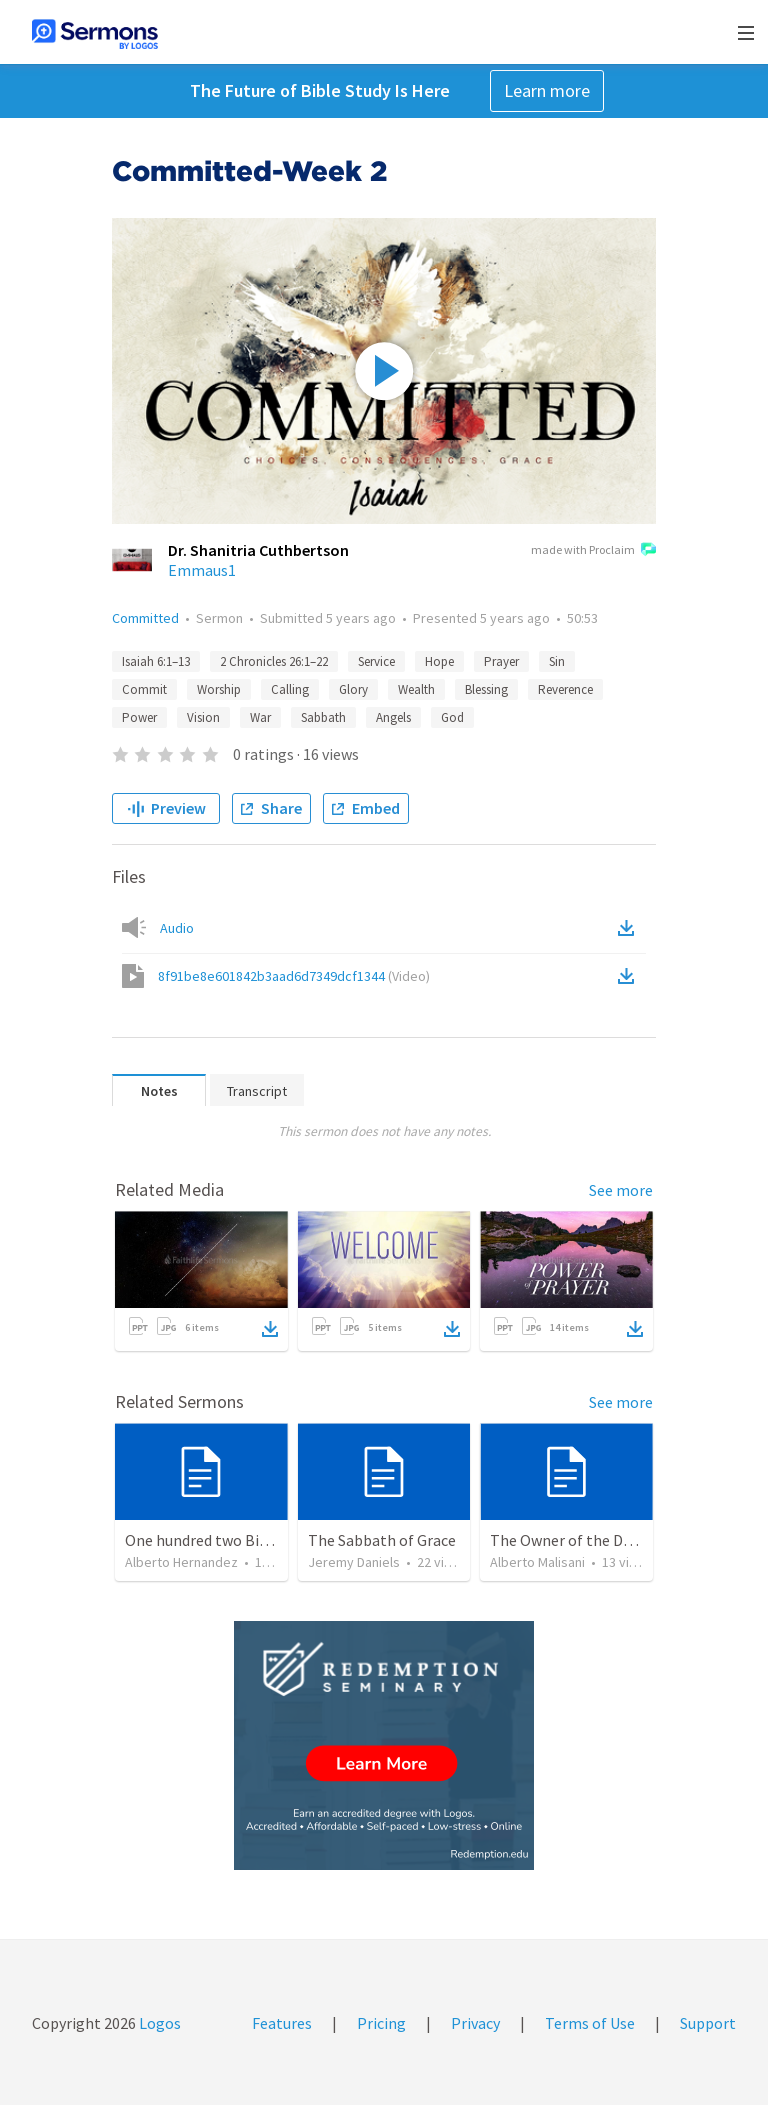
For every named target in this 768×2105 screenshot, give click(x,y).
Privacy (475, 2023)
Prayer (501, 661)
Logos (158, 2023)
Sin (557, 661)
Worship (219, 689)
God (452, 717)
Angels (393, 717)
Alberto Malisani (537, 1562)
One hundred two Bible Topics (227, 1540)
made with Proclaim (593, 551)
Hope (439, 661)
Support (708, 2023)
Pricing (381, 2023)
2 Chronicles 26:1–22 (274, 661)
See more (621, 1190)
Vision (203, 717)
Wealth (416, 689)
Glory (353, 689)
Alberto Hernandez (181, 1562)
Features (282, 2023)
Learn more (547, 90)
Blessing (486, 689)
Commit (144, 689)
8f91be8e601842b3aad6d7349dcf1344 (294, 976)
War (260, 717)
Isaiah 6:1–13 (156, 661)
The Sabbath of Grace (382, 1540)
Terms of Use (590, 2023)
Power (139, 717)
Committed (145, 618)
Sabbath (323, 717)
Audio (177, 928)
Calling (290, 689)
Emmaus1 (202, 570)
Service (376, 661)
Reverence (565, 689)
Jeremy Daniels (354, 1562)
